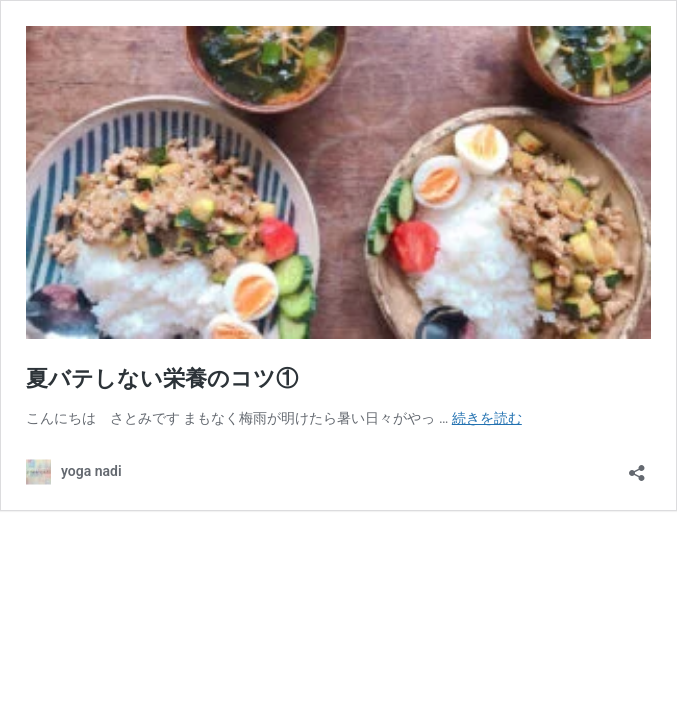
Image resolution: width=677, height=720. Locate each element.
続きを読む (487, 418)
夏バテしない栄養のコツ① (162, 378)
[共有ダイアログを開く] (637, 466)
